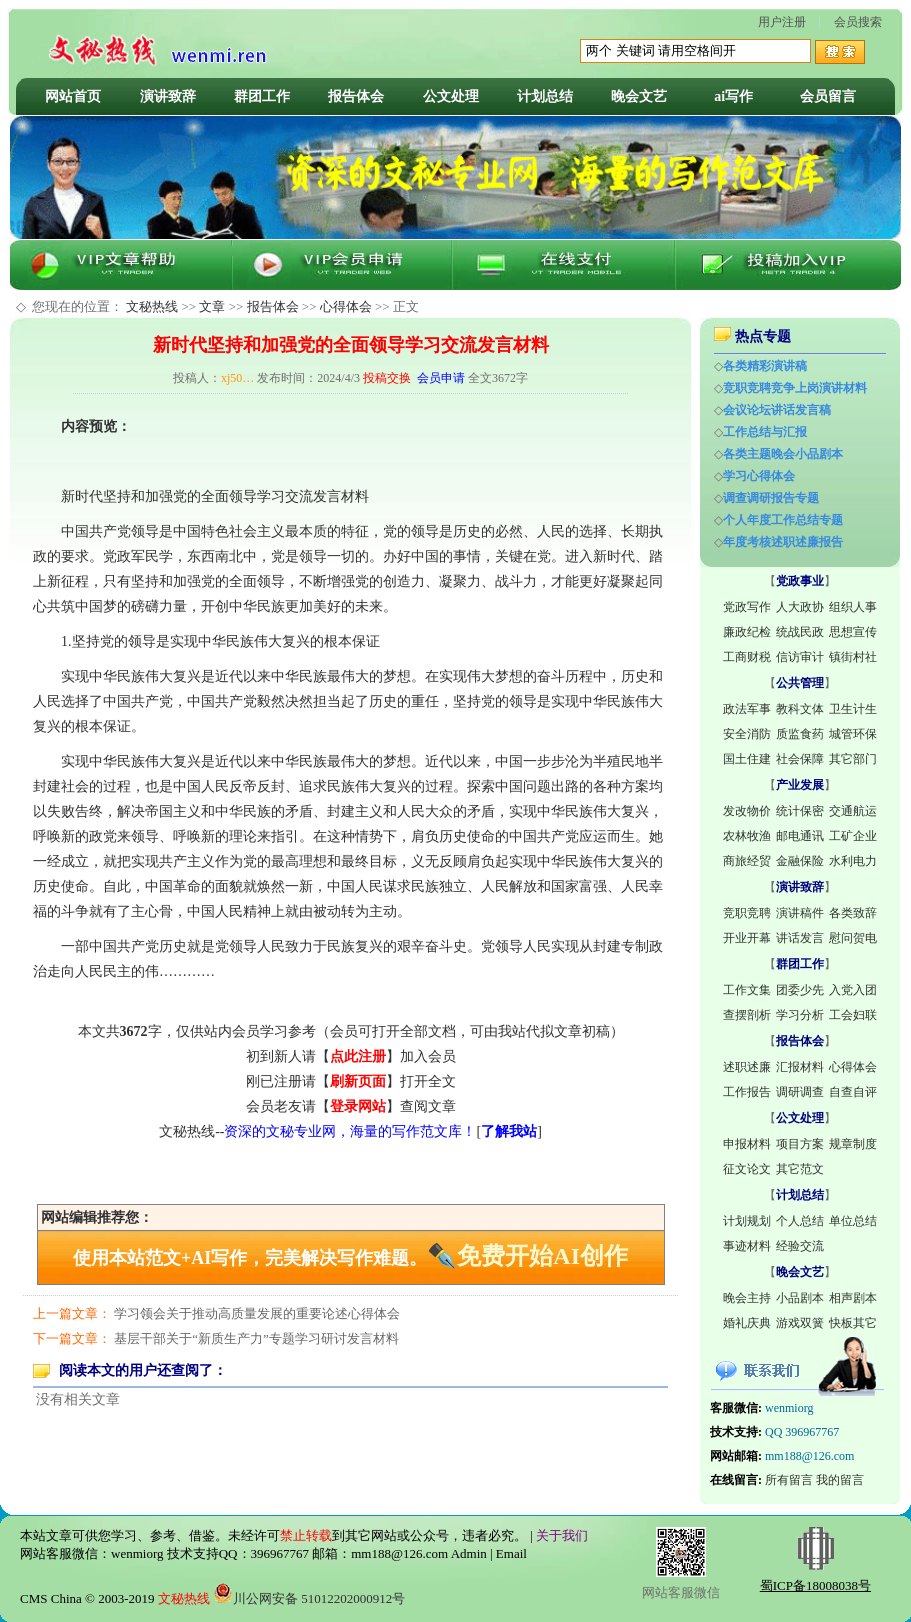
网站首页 (73, 96)
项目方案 (800, 1144)
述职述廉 (747, 1067)
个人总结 (800, 1221)
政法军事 (747, 709)
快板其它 (853, 1323)
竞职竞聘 (747, 913)
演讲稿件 (800, 913)
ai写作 (733, 96)
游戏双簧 (800, 1323)
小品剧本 (800, 1298)
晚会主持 (747, 1298)
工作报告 (747, 1092)
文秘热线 (152, 306)
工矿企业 (853, 836)
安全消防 (747, 734)
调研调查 (800, 1092)
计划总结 (545, 96)
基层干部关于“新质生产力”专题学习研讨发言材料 (256, 1338)
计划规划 (747, 1221)
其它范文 (800, 1169)
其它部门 (853, 759)
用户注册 (782, 22)
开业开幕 (747, 938)
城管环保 (853, 734)
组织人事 (853, 607)
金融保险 (800, 861)
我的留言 (840, 1480)
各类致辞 (853, 913)
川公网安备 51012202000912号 (309, 1598)
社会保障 (800, 759)
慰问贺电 (853, 938)
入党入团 (853, 990)
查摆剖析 (747, 1015)
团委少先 (800, 990)
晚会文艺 (639, 96)
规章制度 (853, 1144)
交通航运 (853, 811)
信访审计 (800, 657)
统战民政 (800, 632)
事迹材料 (747, 1246)
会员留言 (828, 96)
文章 (212, 306)
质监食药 (800, 734)
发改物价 (747, 811)
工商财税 (747, 657)
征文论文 (747, 1169)
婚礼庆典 (747, 1323)
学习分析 (800, 1015)
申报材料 (747, 1144)
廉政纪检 (747, 632)
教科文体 (800, 709)
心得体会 (346, 306)
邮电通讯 (800, 836)
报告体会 (356, 96)
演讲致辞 (168, 96)
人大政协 (800, 607)
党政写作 (747, 607)
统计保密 (800, 811)
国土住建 (747, 759)
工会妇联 (853, 1015)
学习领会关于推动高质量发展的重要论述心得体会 (257, 1313)
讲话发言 (800, 938)
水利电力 (853, 861)
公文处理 (451, 96)
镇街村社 (853, 657)
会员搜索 (858, 22)
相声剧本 (853, 1298)
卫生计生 (853, 709)
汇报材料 (800, 1067)
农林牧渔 (747, 836)
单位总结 (853, 1221)
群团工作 (262, 96)
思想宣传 (853, 632)
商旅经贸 (747, 861)
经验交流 (800, 1246)
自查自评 (853, 1092)
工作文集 (747, 990)
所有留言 (789, 1480)
